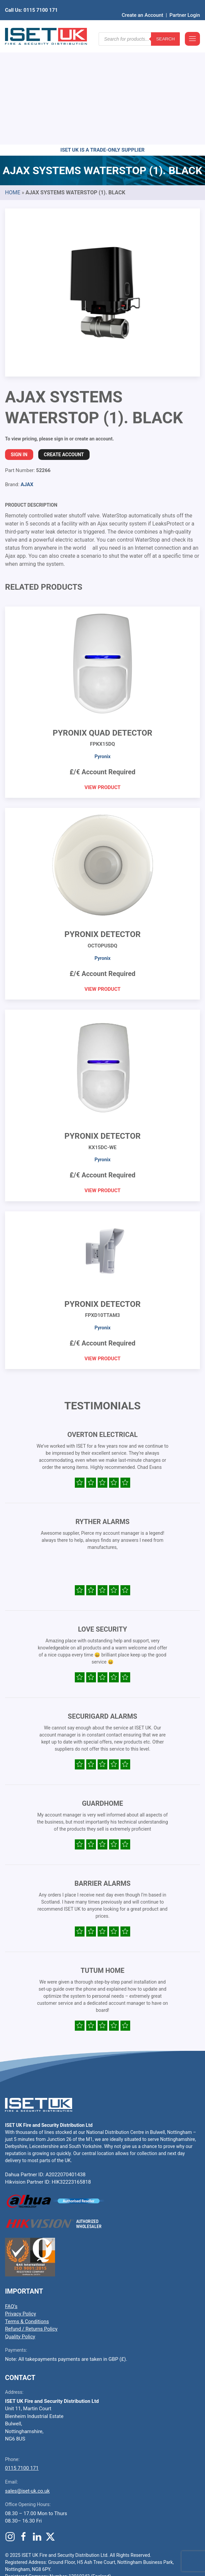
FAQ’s (11, 2202)
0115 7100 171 (22, 2364)
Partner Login (184, 5)
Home (12, 88)
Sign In (19, 350)
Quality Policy (20, 2232)
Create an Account (142, 5)
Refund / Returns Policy (31, 2225)
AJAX (26, 380)
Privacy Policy (20, 2210)
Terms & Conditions (27, 2217)
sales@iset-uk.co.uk (27, 2387)
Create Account (64, 350)
